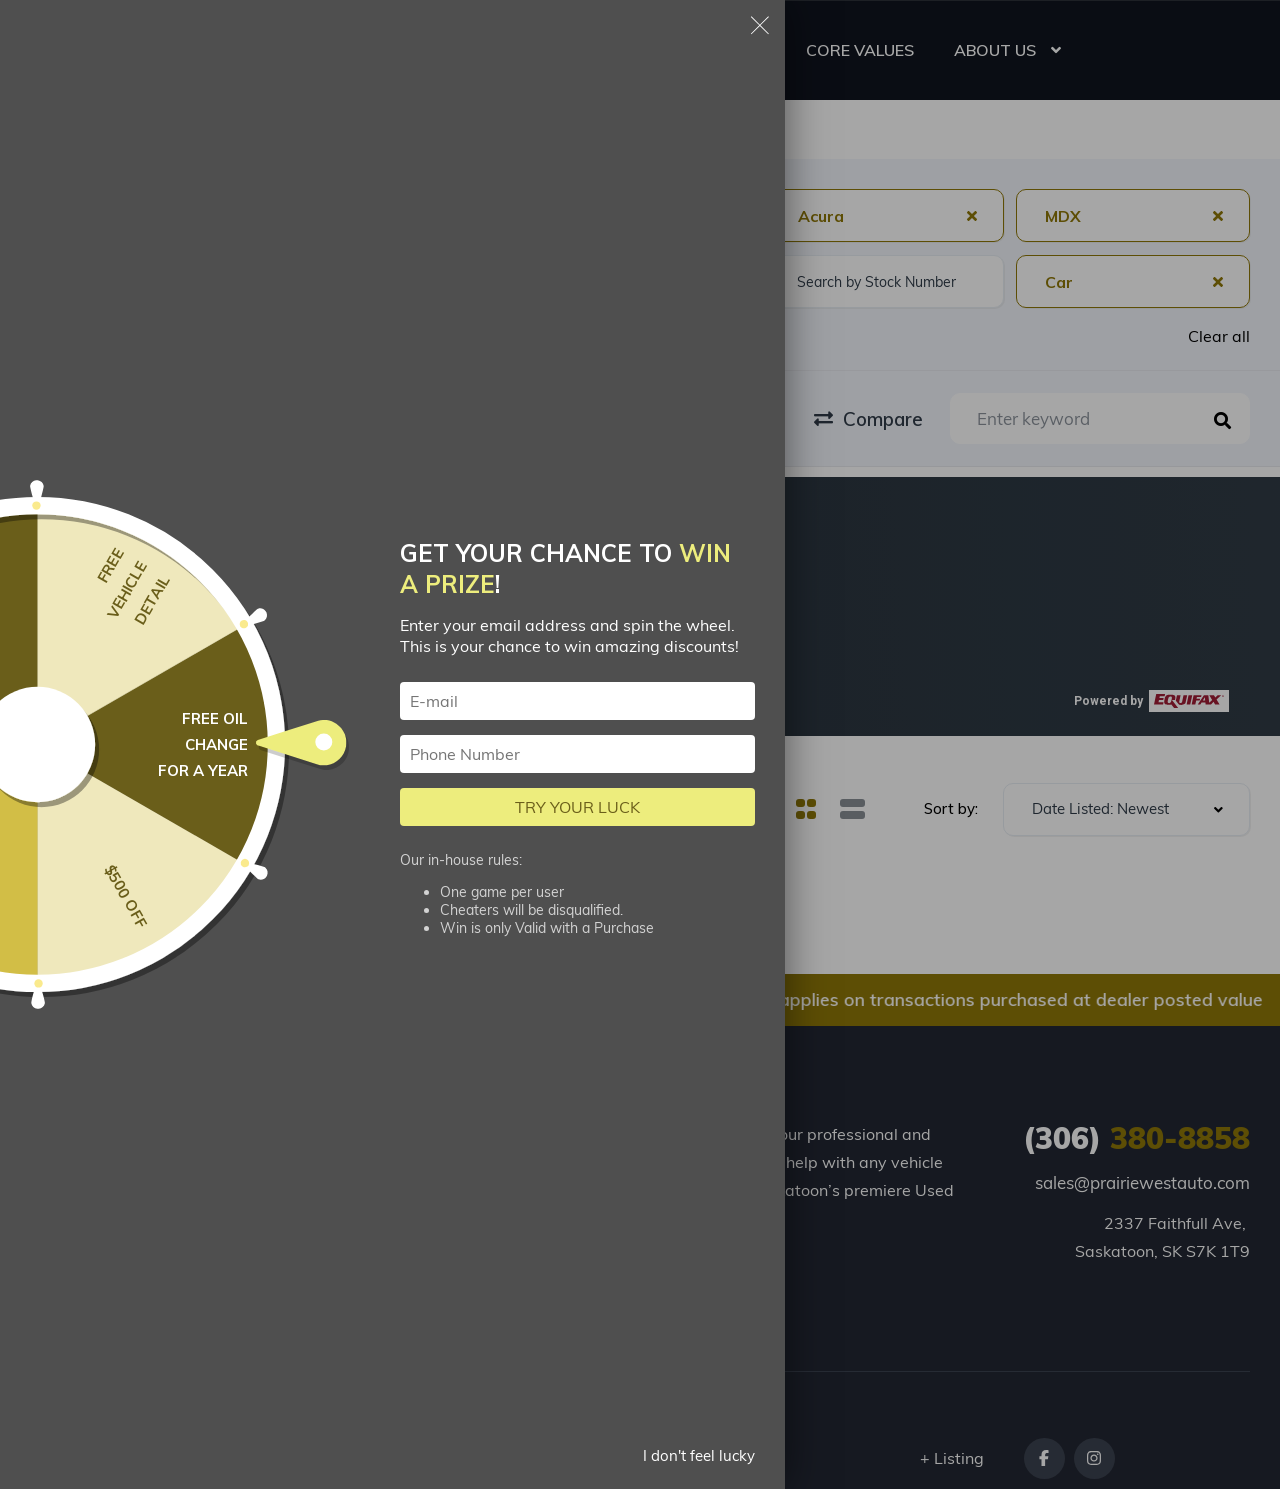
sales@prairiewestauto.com (1142, 1182)
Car (248, 131)
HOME (452, 50)
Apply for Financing (430, 1142)
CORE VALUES (860, 50)
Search (174, 131)
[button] (284, 646)
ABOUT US (995, 50)
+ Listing (952, 1458)
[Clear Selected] (972, 215)
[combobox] (147, 215)
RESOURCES (693, 50)
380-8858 (1136, 1138)
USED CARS (561, 50)
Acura (319, 131)
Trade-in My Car (284, 1202)
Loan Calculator (455, 1202)
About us (255, 1249)
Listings (250, 1128)
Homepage (71, 131)
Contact (423, 1249)
